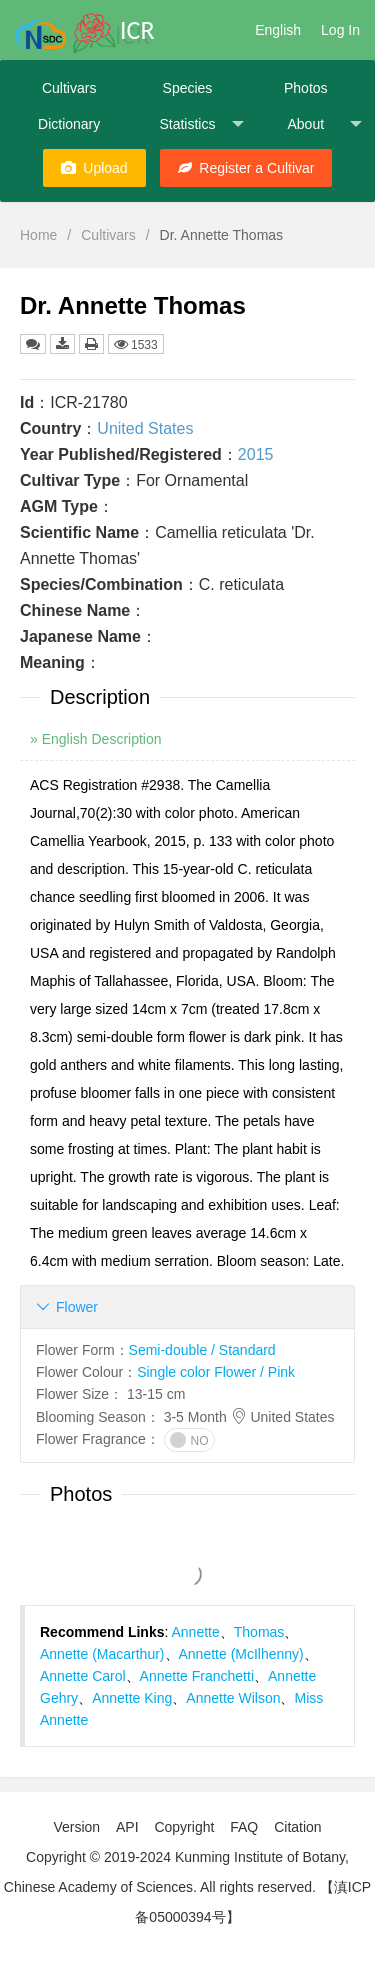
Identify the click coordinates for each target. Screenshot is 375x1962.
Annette (196, 1632)
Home (38, 235)
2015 (256, 454)
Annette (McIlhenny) (241, 1654)
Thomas (259, 1632)
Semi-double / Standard (202, 1350)
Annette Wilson (233, 1698)
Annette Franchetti (197, 1676)
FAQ (244, 1827)
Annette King (132, 1698)
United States (145, 428)
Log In (340, 30)
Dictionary (69, 124)
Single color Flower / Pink (216, 1372)
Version (76, 1827)
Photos (306, 88)
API (127, 1827)
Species (188, 88)
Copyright (184, 1827)
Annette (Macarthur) (102, 1654)
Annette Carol (83, 1676)
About (324, 124)
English (278, 30)
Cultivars (69, 88)
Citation (297, 1827)
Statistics (201, 124)
